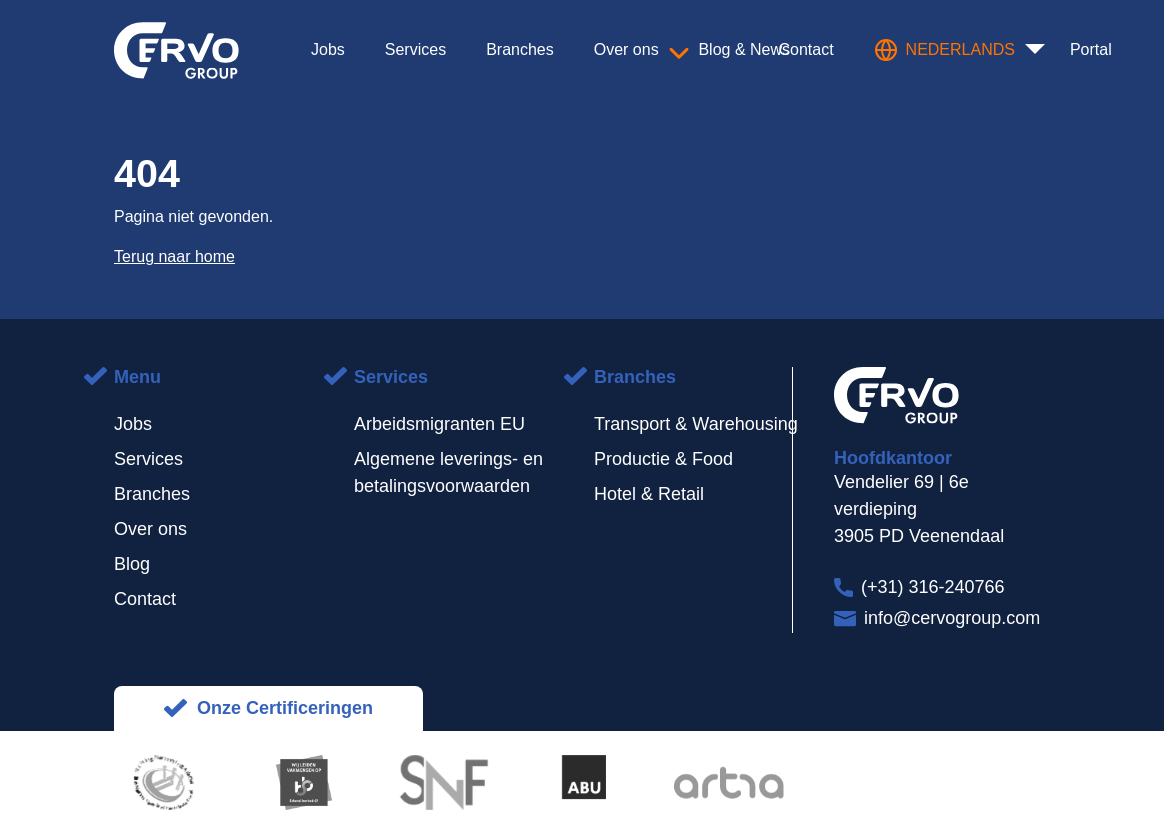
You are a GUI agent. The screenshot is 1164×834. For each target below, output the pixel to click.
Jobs (133, 424)
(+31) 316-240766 (933, 587)
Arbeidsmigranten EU (439, 424)
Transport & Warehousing (696, 424)
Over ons (150, 529)
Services (148, 459)
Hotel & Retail (649, 494)
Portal (1091, 49)
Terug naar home (174, 256)
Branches (152, 494)
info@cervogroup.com (952, 618)
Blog (132, 564)
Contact (145, 599)
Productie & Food (663, 459)
